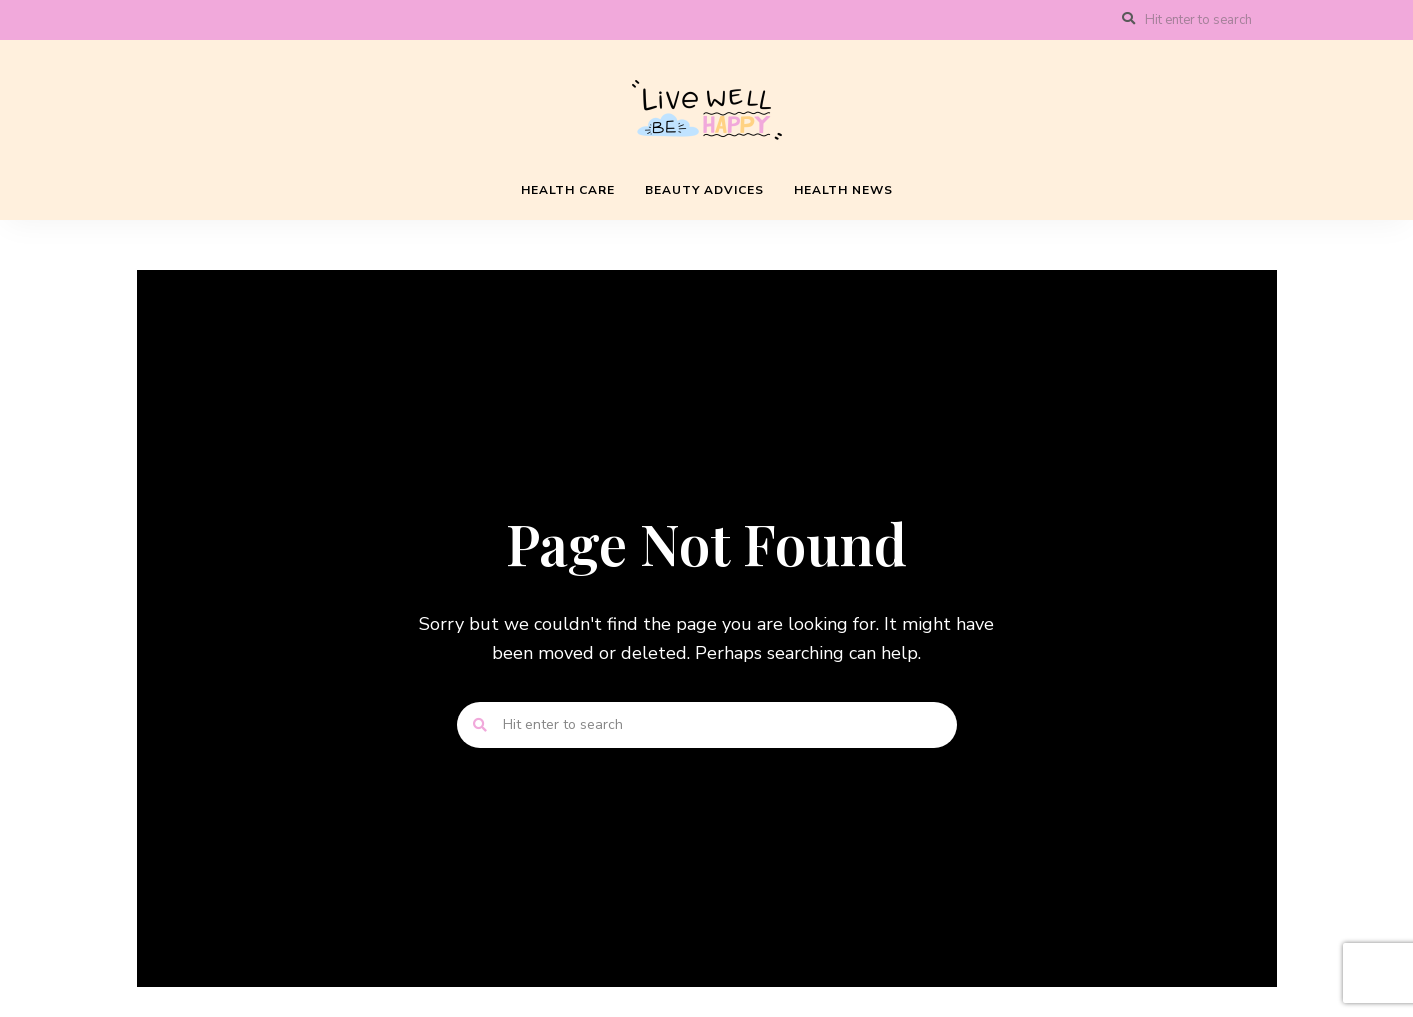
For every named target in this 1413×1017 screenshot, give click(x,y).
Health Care (568, 190)
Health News (843, 190)
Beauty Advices (704, 190)
